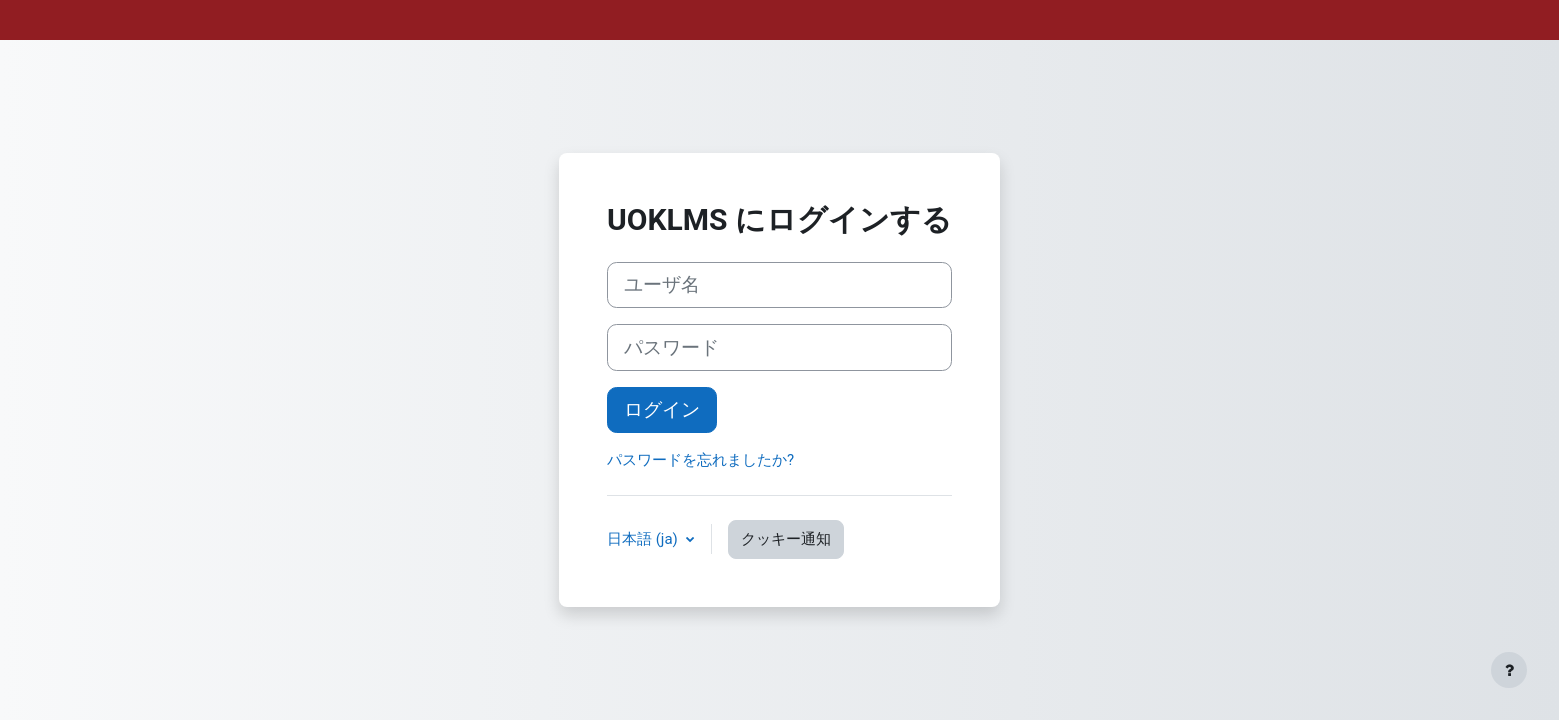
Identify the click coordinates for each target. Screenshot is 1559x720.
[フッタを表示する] (1509, 670)
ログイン (662, 410)
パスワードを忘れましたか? (700, 460)
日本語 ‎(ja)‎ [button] (644, 539)
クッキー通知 (786, 539)
